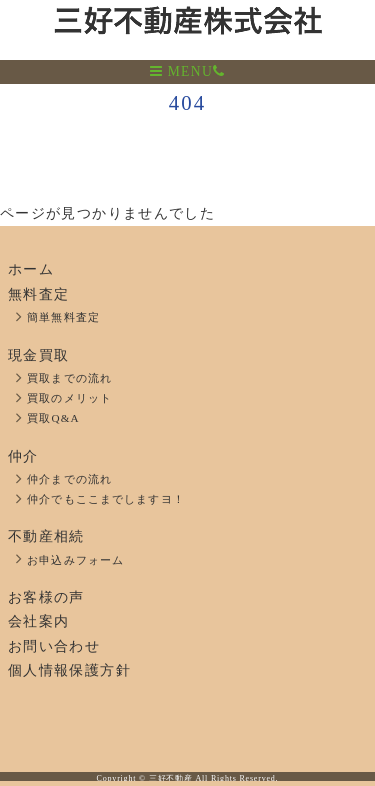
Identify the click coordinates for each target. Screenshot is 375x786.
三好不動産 (171, 778)
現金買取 (38, 355)
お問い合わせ (54, 646)
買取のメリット (69, 398)
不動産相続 (46, 536)
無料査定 (38, 294)
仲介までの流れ (69, 479)
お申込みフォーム (75, 560)
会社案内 (38, 621)
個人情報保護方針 (69, 670)
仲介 (23, 456)
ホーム (31, 269)
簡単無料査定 (63, 317)
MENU (182, 71)
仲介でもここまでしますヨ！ (106, 499)
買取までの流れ (69, 378)
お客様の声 (46, 597)
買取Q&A (53, 418)
